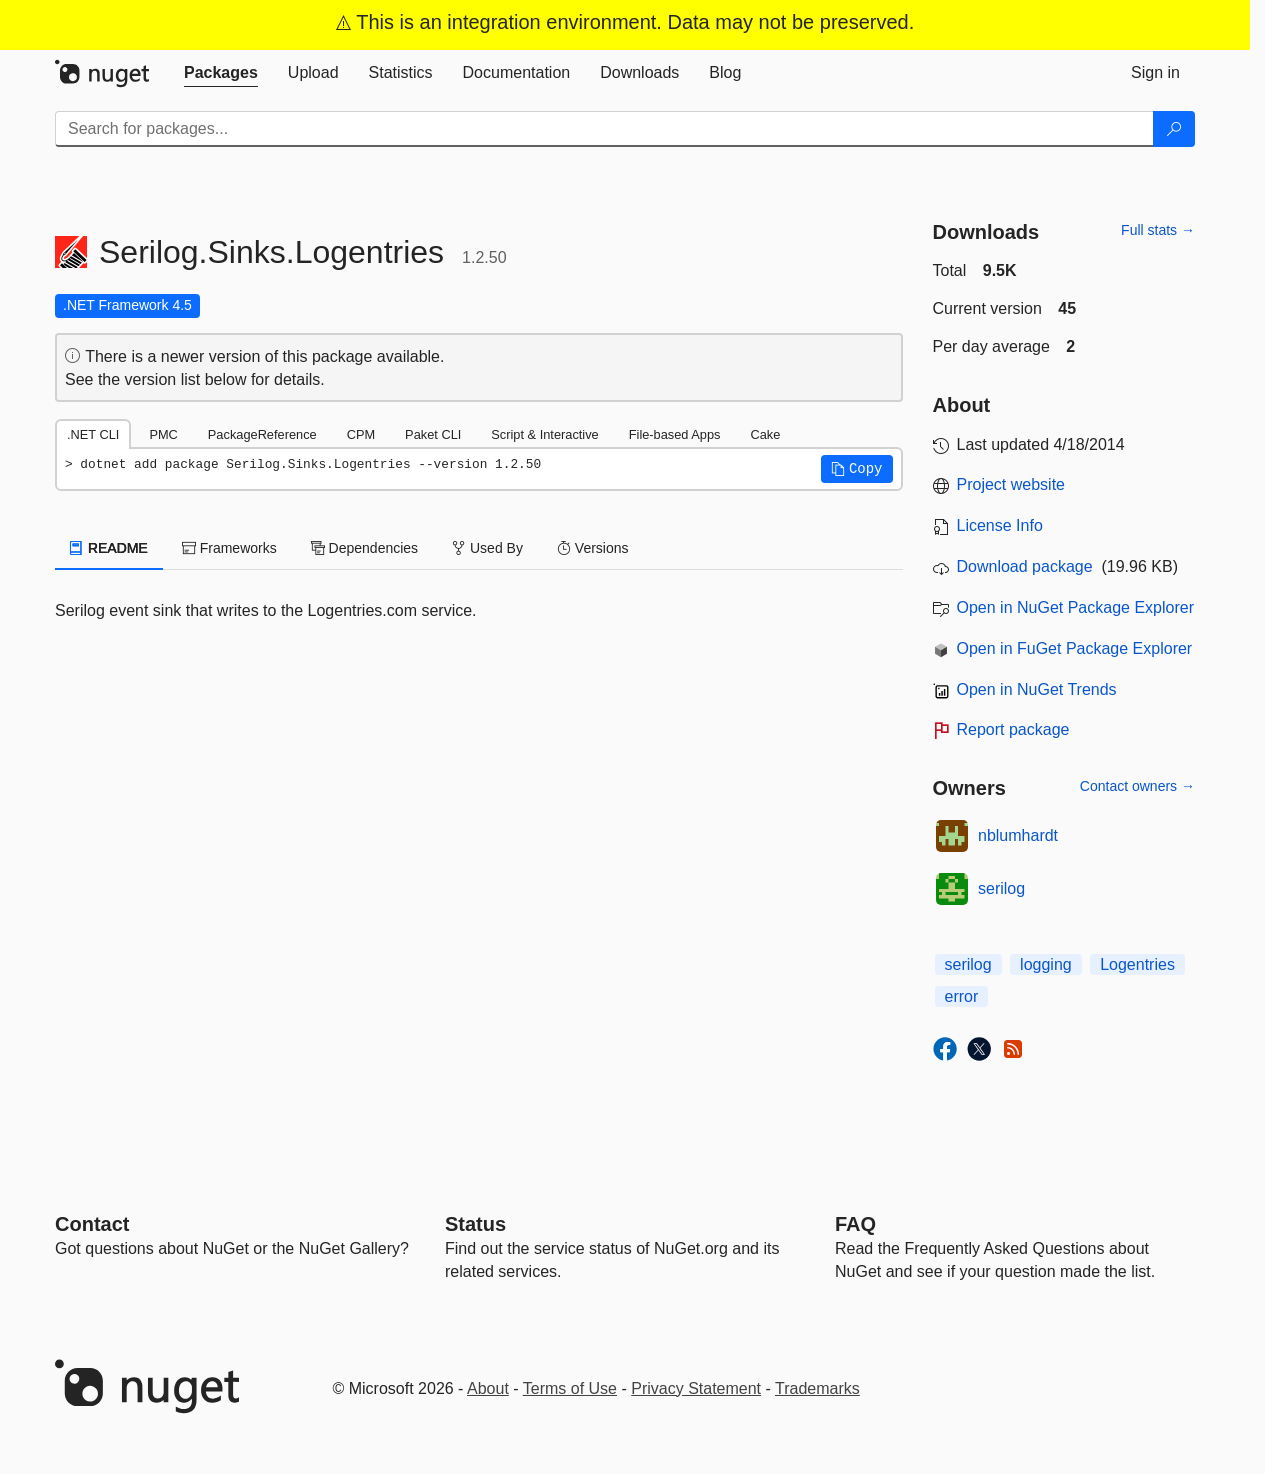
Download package (1025, 566)
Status (475, 1224)
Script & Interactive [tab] (544, 434)
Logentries (1137, 964)
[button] (857, 469)
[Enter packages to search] (604, 129)
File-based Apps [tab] (675, 434)
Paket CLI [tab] (433, 434)
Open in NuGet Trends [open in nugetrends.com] (1037, 689)
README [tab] (109, 548)
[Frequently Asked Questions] (855, 1224)
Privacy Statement (696, 1388)
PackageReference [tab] (262, 434)
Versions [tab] (593, 548)
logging (1046, 964)
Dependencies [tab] (364, 548)
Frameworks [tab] (229, 548)
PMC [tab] (163, 434)
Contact (92, 1224)
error (962, 996)
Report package (1013, 729)
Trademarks (817, 1388)
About (488, 1388)
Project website (1011, 484)
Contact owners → (1137, 786)
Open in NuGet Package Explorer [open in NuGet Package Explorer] (1075, 607)
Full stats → (1158, 230)
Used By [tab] (487, 548)
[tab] (221, 73)
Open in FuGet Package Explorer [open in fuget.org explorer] (1075, 648)
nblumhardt (1018, 835)
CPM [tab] (361, 434)
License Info (1000, 525)
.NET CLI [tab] (93, 434)
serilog (1001, 888)
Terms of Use (570, 1388)
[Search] (1174, 129)
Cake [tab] (765, 434)
